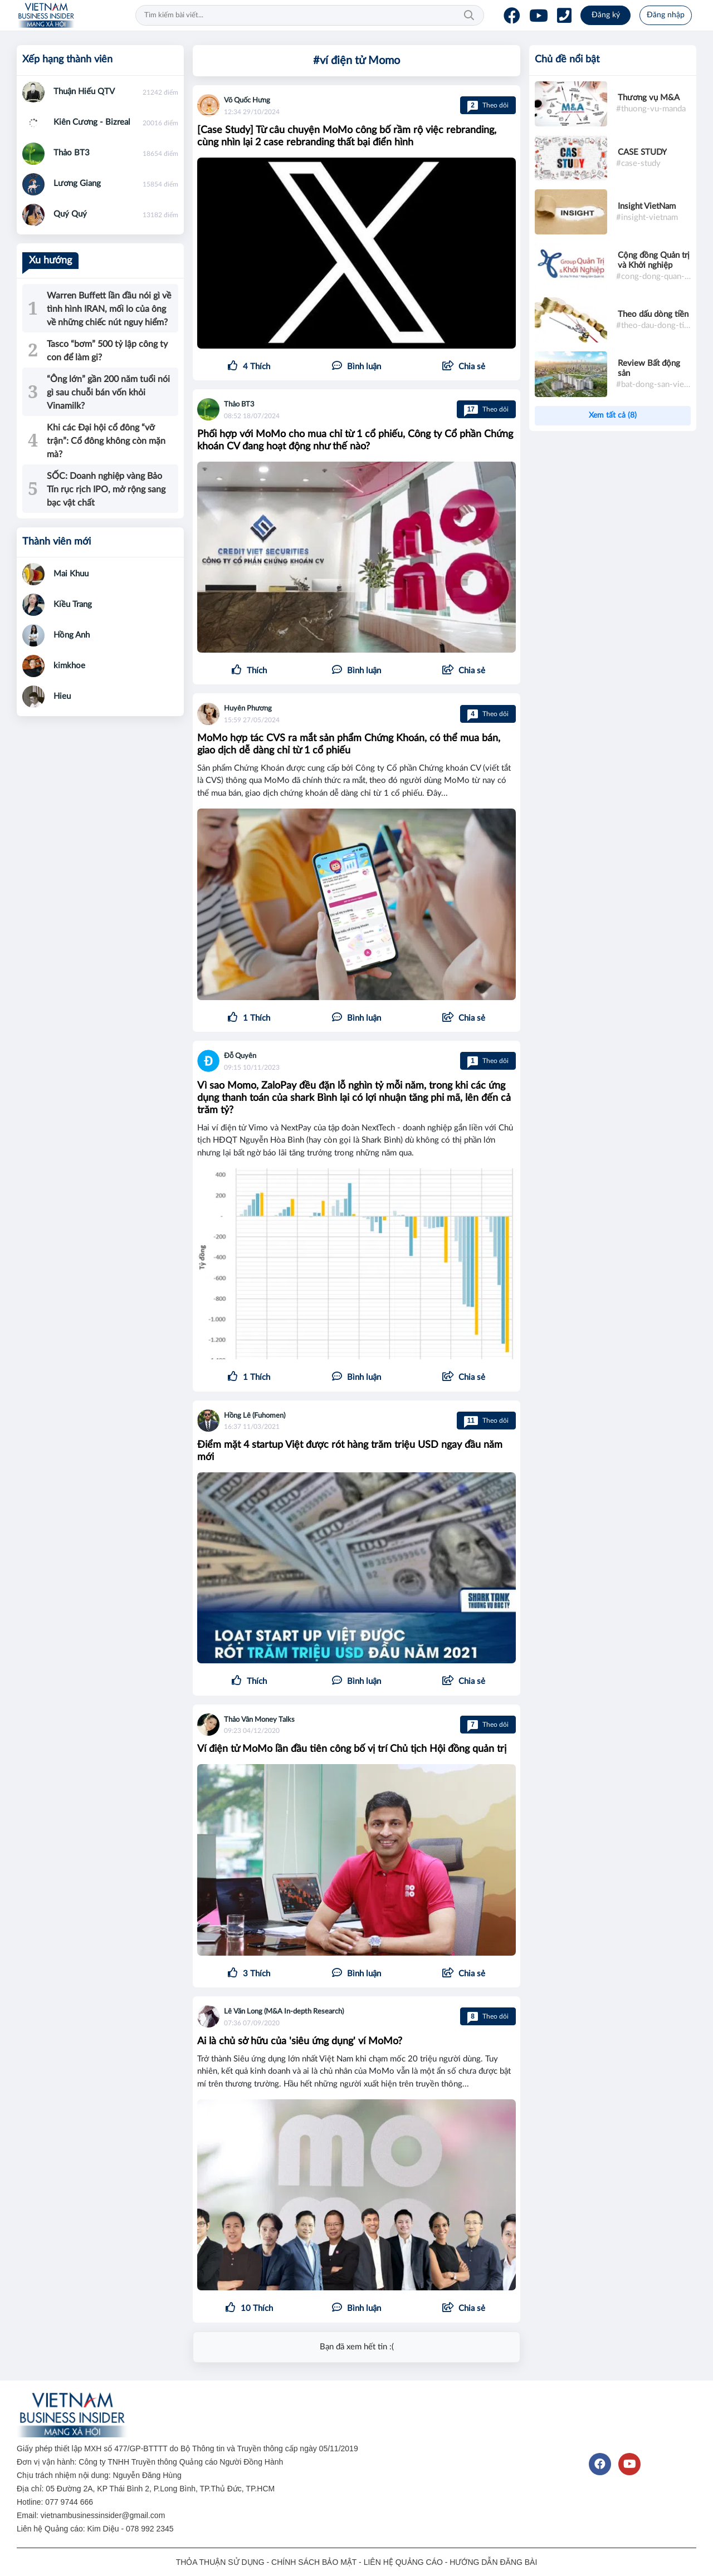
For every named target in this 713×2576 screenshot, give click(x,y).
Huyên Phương (248, 708)
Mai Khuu (71, 574)
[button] (463, 367)
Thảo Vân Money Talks (259, 1719)
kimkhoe (69, 666)
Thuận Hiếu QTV (84, 91)
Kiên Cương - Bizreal (91, 122)
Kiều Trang (72, 604)
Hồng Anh (71, 635)
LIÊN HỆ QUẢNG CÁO (403, 2562)
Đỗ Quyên (240, 1056)
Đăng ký (606, 15)
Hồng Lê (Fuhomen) (254, 1415)
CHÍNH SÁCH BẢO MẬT (313, 2562)
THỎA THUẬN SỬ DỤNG (220, 2562)
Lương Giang (77, 183)
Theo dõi (488, 105)
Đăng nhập (666, 15)
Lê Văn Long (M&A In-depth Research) (284, 2011)
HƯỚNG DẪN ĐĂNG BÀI (493, 2562)
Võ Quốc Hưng (247, 100)
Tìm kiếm (469, 15)
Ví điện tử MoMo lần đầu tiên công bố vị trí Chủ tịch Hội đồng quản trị (351, 1749)
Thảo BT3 (239, 404)
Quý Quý (70, 214)
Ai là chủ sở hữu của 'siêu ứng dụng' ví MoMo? (299, 2041)
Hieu (62, 696)
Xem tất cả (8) (613, 415)
